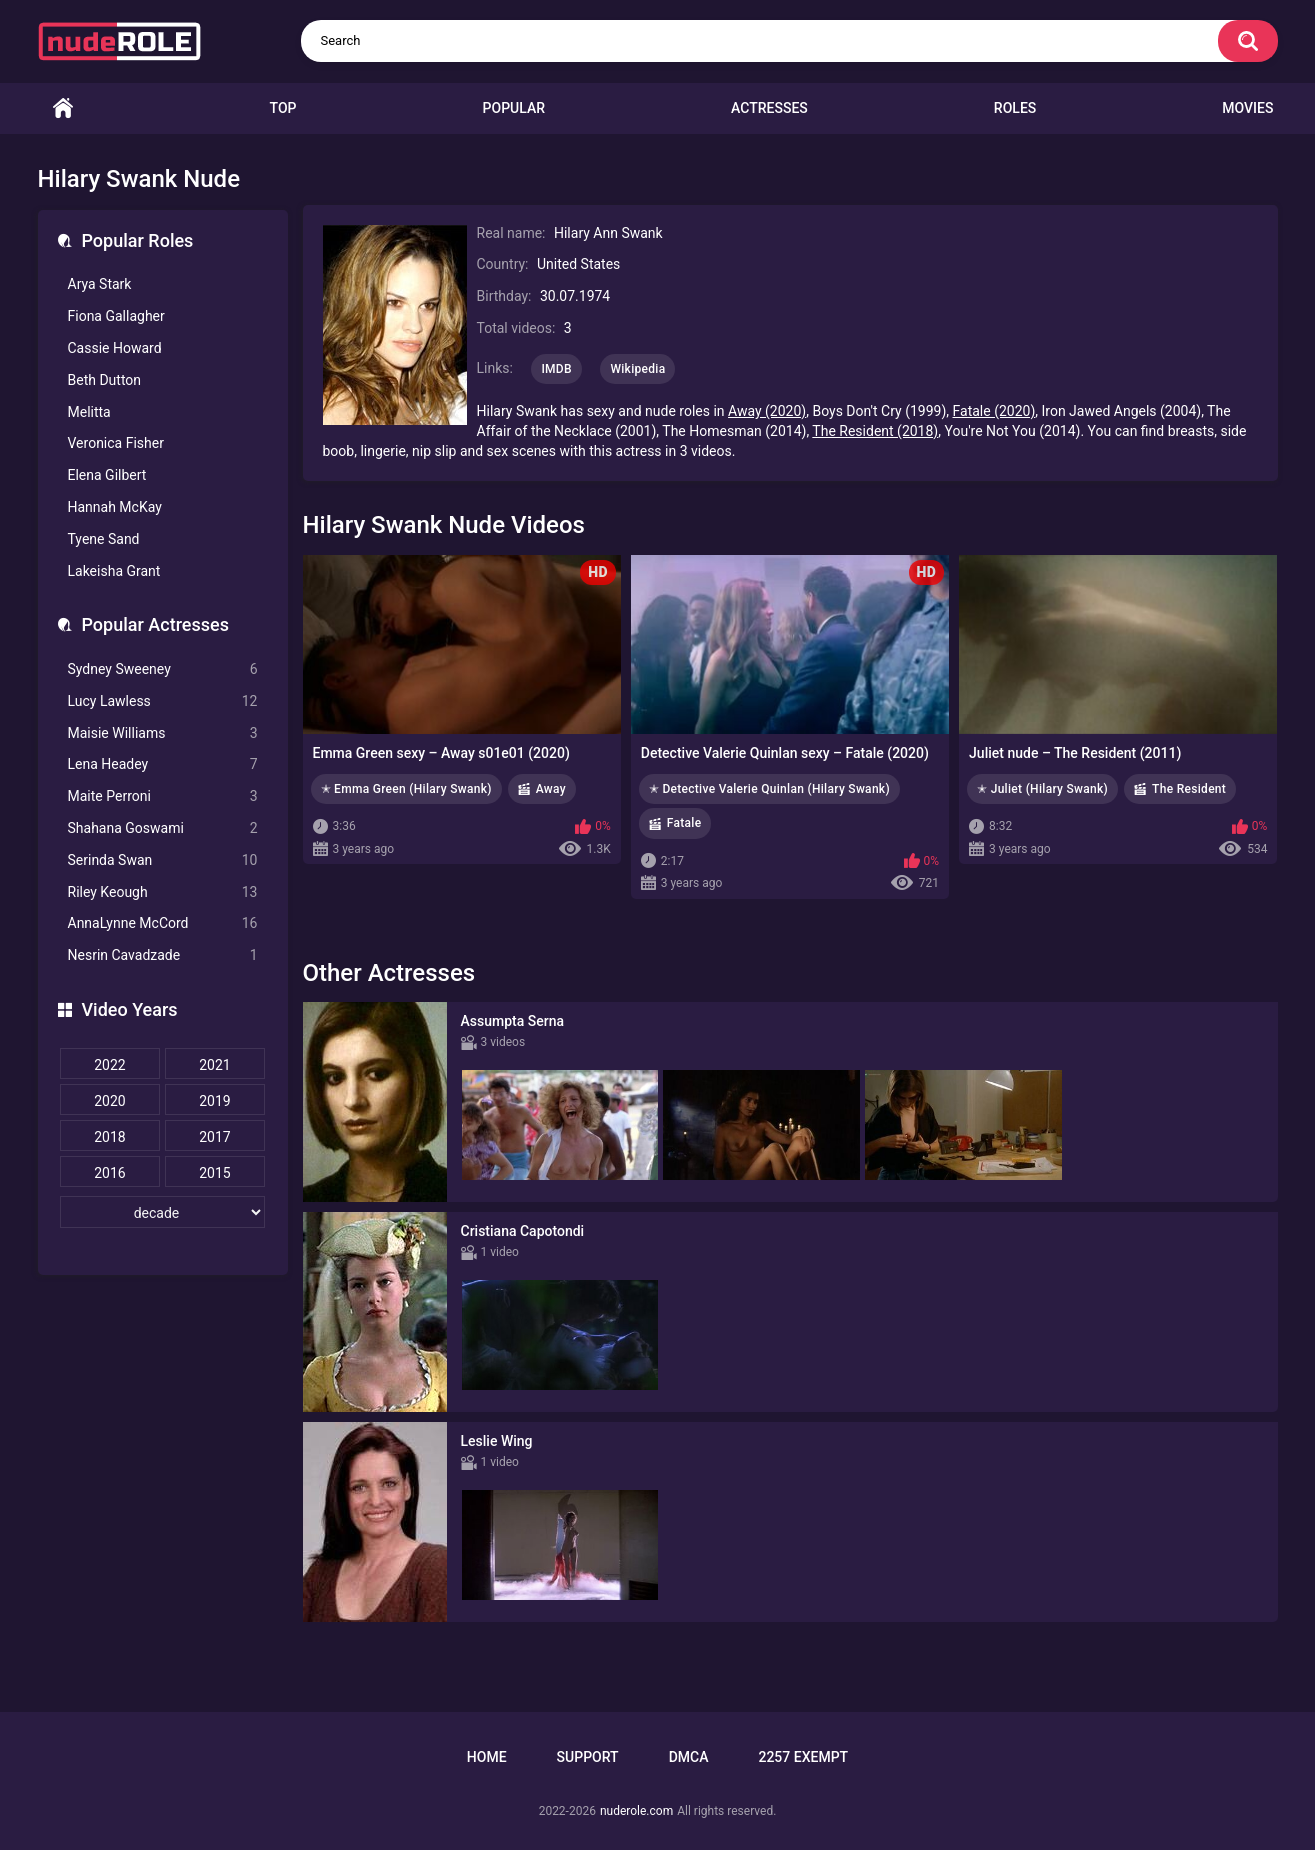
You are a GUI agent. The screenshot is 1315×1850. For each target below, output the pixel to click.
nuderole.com (636, 1811)
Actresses (769, 108)
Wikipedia (637, 369)
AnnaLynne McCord (163, 923)
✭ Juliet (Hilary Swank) (1042, 789)
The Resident (1189, 789)
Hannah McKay (115, 507)
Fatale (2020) (994, 411)
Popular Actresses (155, 624)
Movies (1247, 108)
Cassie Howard (115, 348)
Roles (1015, 108)
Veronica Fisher (116, 443)
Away (551, 789)
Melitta (89, 412)
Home (63, 108)
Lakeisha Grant (114, 571)
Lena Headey (163, 764)
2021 (214, 1065)
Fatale (684, 823)
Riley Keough (163, 892)
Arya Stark (100, 284)
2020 (109, 1101)
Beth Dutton (105, 380)
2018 (109, 1137)
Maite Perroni (163, 796)
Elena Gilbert (107, 475)
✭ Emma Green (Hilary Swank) (406, 789)
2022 (109, 1065)
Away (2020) (767, 411)
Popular (514, 108)
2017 (214, 1137)
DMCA (689, 1757)
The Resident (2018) (875, 431)
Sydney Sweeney (163, 669)
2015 (214, 1173)
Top (283, 108)
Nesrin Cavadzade (163, 955)
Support (588, 1757)
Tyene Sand (104, 539)
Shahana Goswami (163, 828)
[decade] (163, 1212)
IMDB (556, 369)
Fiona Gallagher (116, 316)
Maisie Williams (163, 733)
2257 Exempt (803, 1757)
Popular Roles (138, 240)
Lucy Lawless (163, 701)
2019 (214, 1101)
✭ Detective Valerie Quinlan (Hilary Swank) (769, 789)
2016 (109, 1173)
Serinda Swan (163, 860)
